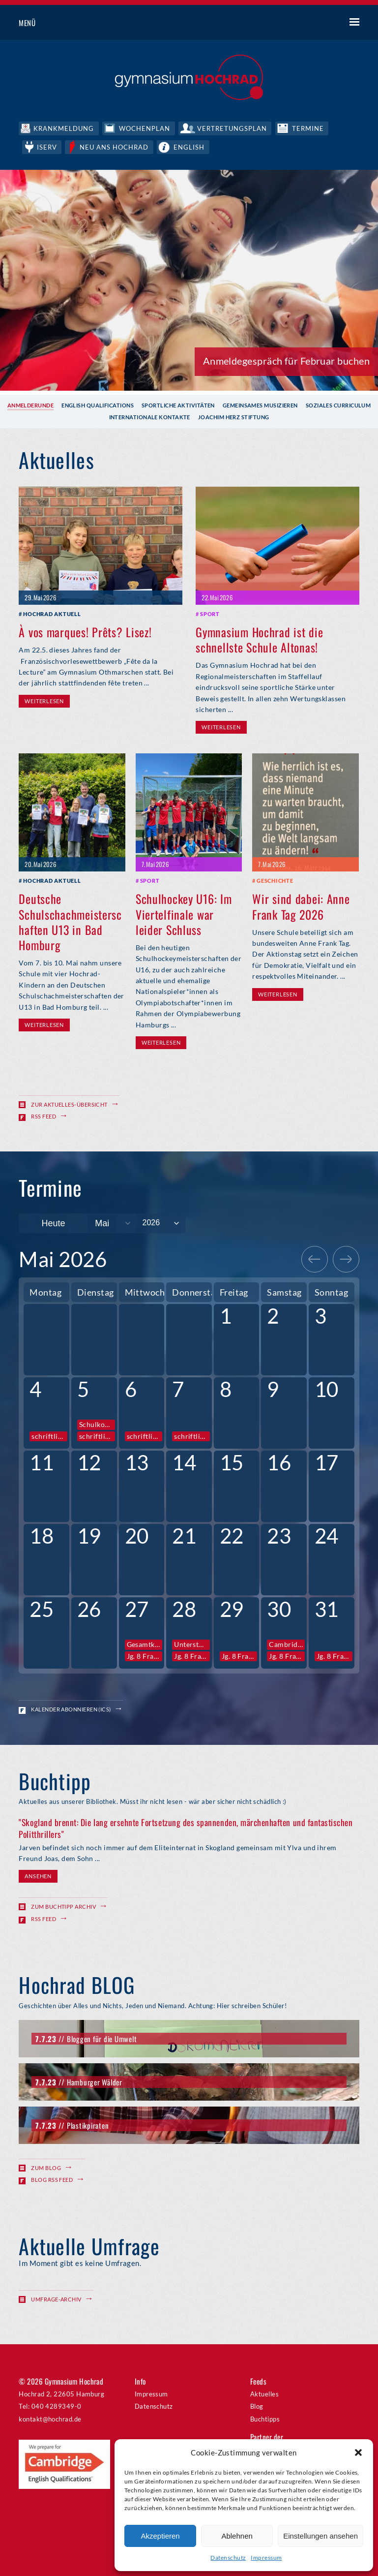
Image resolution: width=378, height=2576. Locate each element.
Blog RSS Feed (52, 2178)
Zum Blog (46, 2167)
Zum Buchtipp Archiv (63, 1905)
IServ (47, 146)
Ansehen (38, 1875)
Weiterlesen (44, 700)
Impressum (266, 2557)
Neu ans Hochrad (116, 146)
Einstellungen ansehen (320, 2536)
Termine (310, 128)
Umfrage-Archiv (56, 2298)
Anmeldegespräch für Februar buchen (286, 360)
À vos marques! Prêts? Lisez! (85, 631)
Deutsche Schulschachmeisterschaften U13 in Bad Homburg (70, 921)
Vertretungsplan (234, 128)
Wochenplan (145, 128)
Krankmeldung (63, 128)
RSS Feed (43, 1115)
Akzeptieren (160, 2536)
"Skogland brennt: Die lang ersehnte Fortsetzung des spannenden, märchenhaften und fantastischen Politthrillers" (185, 1827)
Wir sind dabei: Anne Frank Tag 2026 (300, 905)
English (191, 146)
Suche (318, 23)
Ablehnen (236, 2536)
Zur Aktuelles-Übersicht (69, 1103)
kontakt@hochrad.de (50, 2418)
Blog (256, 2405)
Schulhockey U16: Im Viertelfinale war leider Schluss (184, 913)
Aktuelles (264, 2393)
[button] (358, 2452)
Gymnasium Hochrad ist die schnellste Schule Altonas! (259, 638)
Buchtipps (265, 2418)
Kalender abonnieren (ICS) (71, 1709)
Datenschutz (228, 2557)
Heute (53, 1223)
